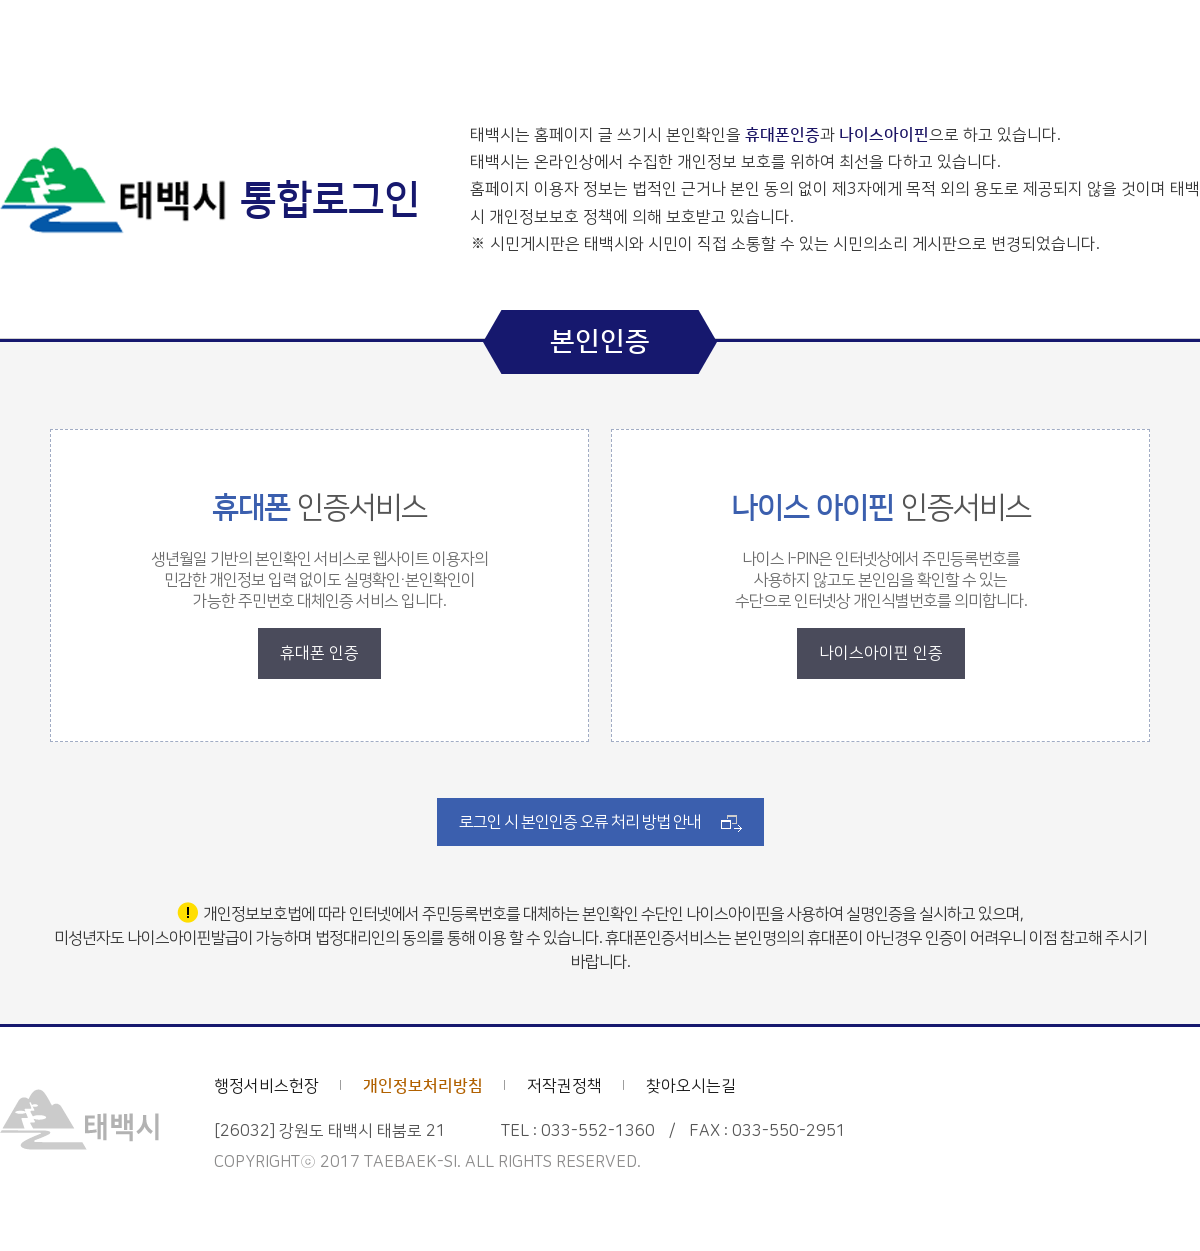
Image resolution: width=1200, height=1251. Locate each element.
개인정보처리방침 (423, 1086)
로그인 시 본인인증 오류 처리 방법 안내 (580, 822)
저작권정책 (564, 1086)
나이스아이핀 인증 (881, 653)
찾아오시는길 (691, 1086)
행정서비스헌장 (266, 1086)
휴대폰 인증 (319, 653)
